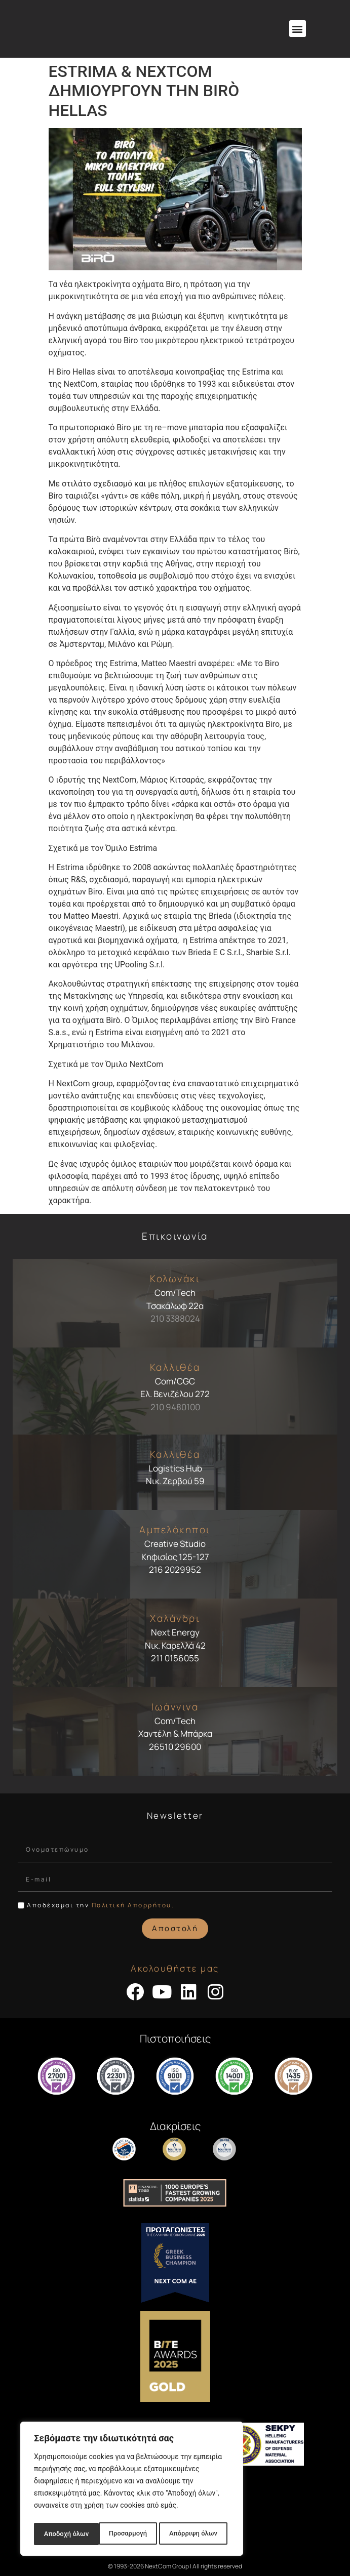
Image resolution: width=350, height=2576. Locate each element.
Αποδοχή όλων (198, 2534)
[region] (131, 2490)
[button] (297, 28)
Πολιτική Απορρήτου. (133, 1905)
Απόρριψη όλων (128, 2534)
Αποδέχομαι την (100, 1905)
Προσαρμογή (62, 2534)
